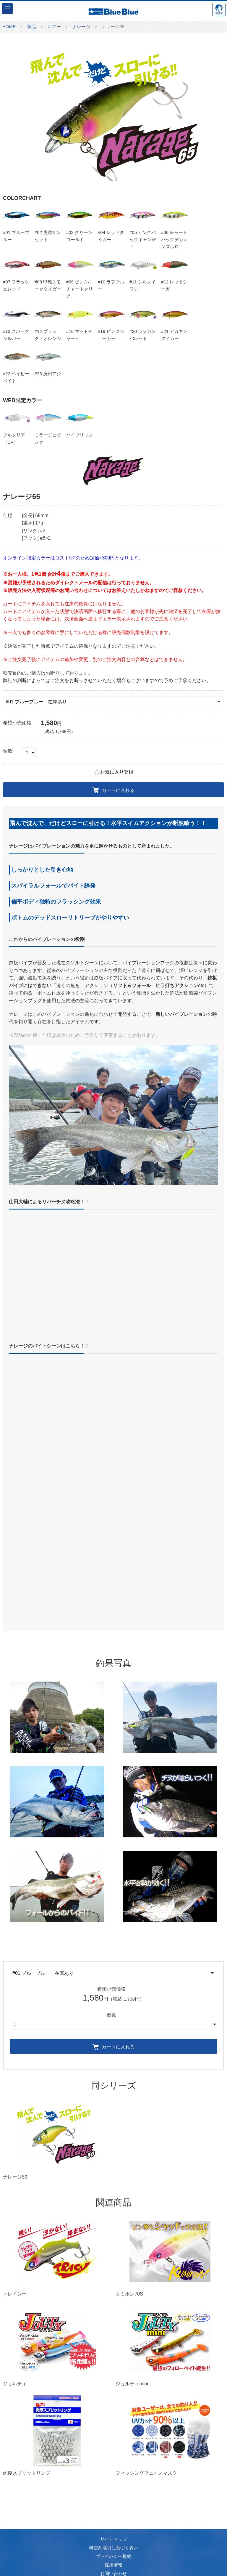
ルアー (54, 26)
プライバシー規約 (113, 2556)
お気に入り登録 (113, 771)
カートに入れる (114, 790)
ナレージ (81, 26)
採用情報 (113, 2564)
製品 (31, 26)
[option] (113, 114)
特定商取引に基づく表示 (113, 2547)
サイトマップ (113, 2539)
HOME (9, 26)
